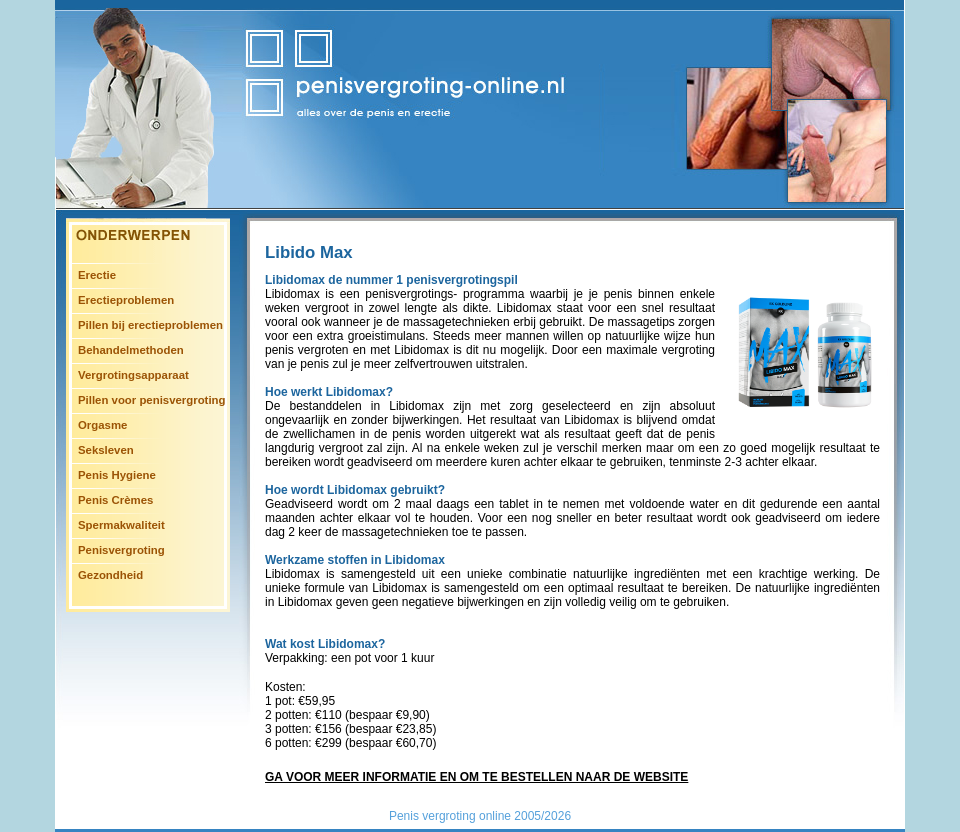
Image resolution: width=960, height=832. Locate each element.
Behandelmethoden (131, 350)
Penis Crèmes (115, 500)
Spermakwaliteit (121, 525)
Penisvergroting (121, 550)
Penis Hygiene (117, 475)
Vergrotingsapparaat (133, 375)
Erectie (97, 275)
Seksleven (106, 450)
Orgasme (102, 425)
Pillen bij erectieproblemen (150, 325)
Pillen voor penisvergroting (151, 400)
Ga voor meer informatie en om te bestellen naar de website (476, 777)
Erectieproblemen (126, 300)
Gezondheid (110, 575)
